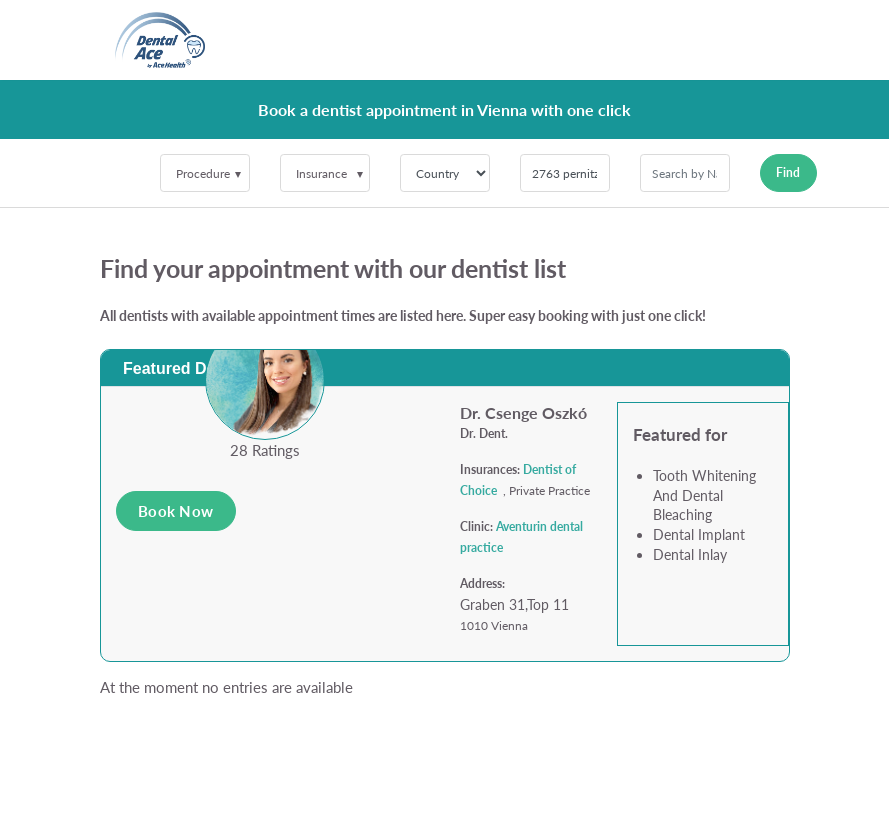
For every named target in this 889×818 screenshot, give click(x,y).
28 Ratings (265, 450)
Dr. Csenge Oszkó (523, 412)
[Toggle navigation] (762, 40)
